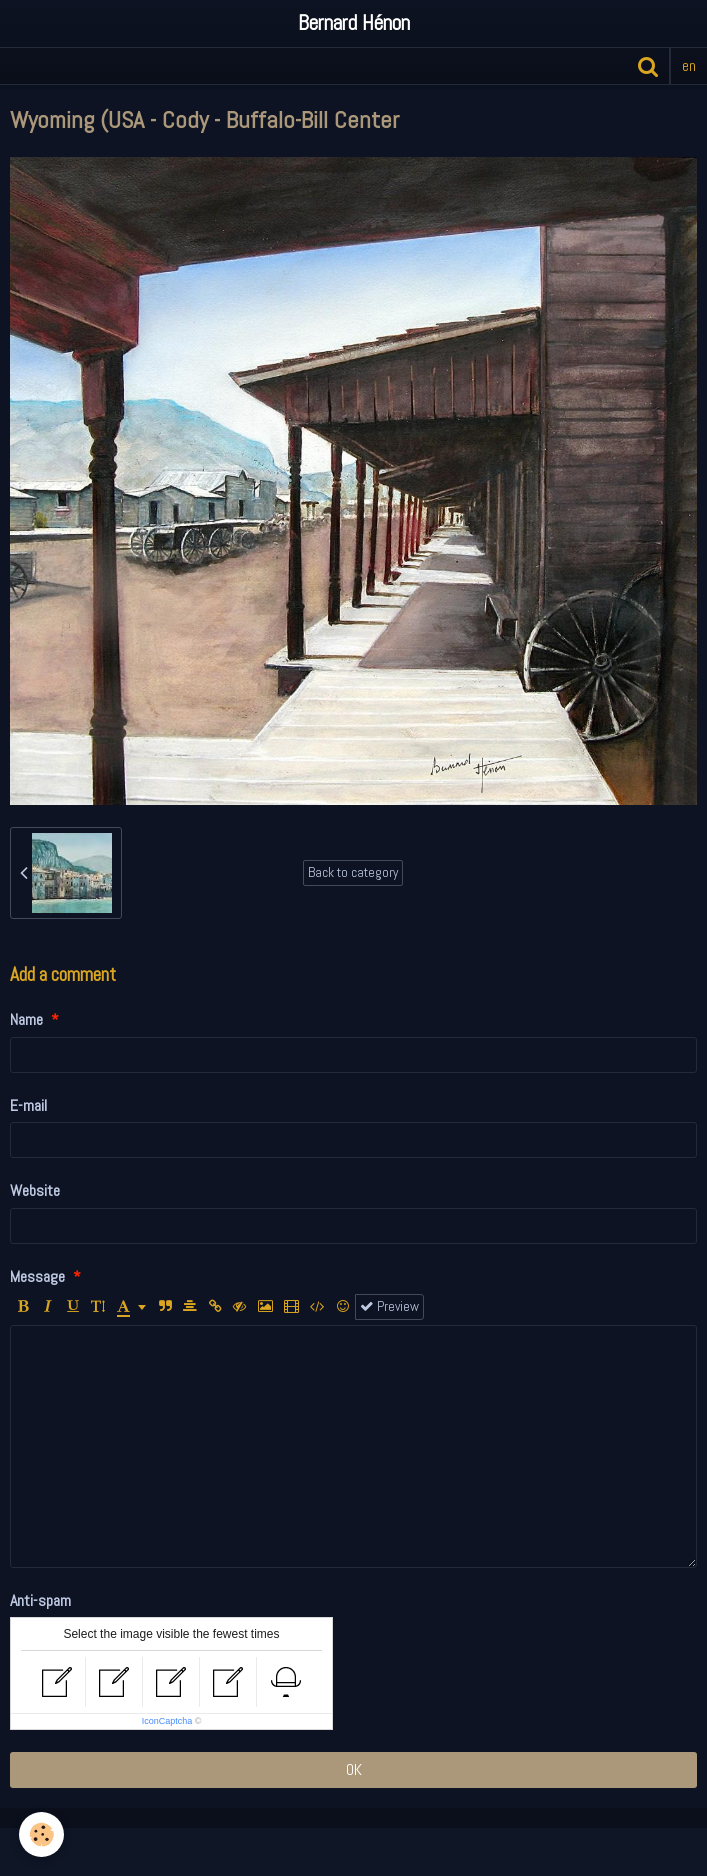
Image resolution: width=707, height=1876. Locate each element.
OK (354, 1769)
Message (37, 1276)
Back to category (353, 872)
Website (35, 1190)
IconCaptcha (167, 1721)
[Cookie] (42, 1834)
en (689, 65)
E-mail (28, 1105)
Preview (389, 1306)
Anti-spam (40, 1600)
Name (26, 1019)
